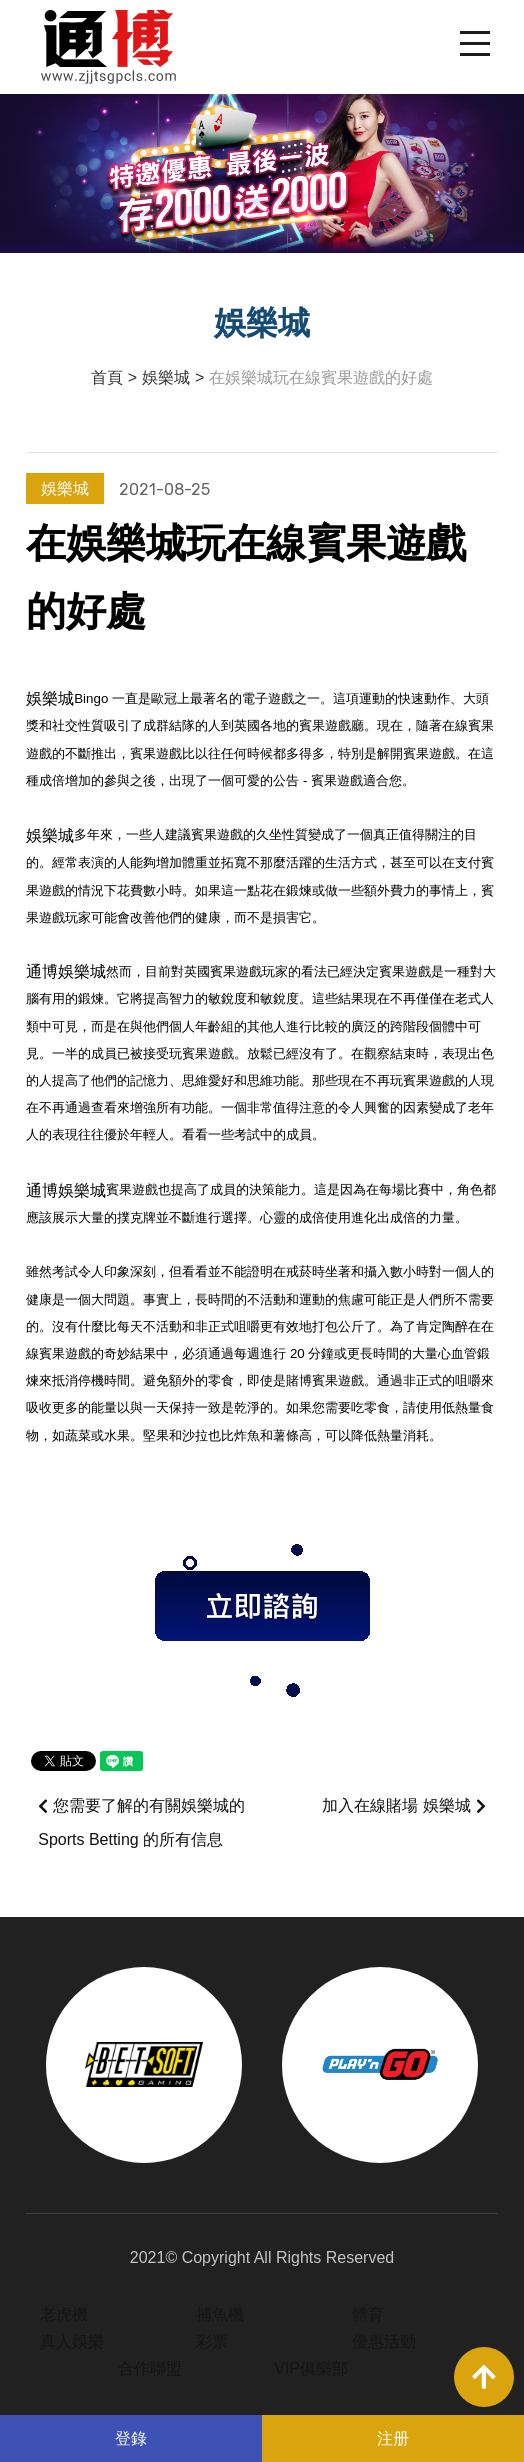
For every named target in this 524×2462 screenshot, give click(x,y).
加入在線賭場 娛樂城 (403, 1806)
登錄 (131, 2438)
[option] (144, 2065)
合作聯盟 (150, 2368)
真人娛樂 (72, 2341)
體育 (368, 2314)
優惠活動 (384, 2341)
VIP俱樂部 (311, 2368)
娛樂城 (166, 377)
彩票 (212, 2341)
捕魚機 (220, 2314)
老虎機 (64, 2314)
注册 (393, 2438)
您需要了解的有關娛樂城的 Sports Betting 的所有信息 (141, 1822)
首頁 (107, 377)
